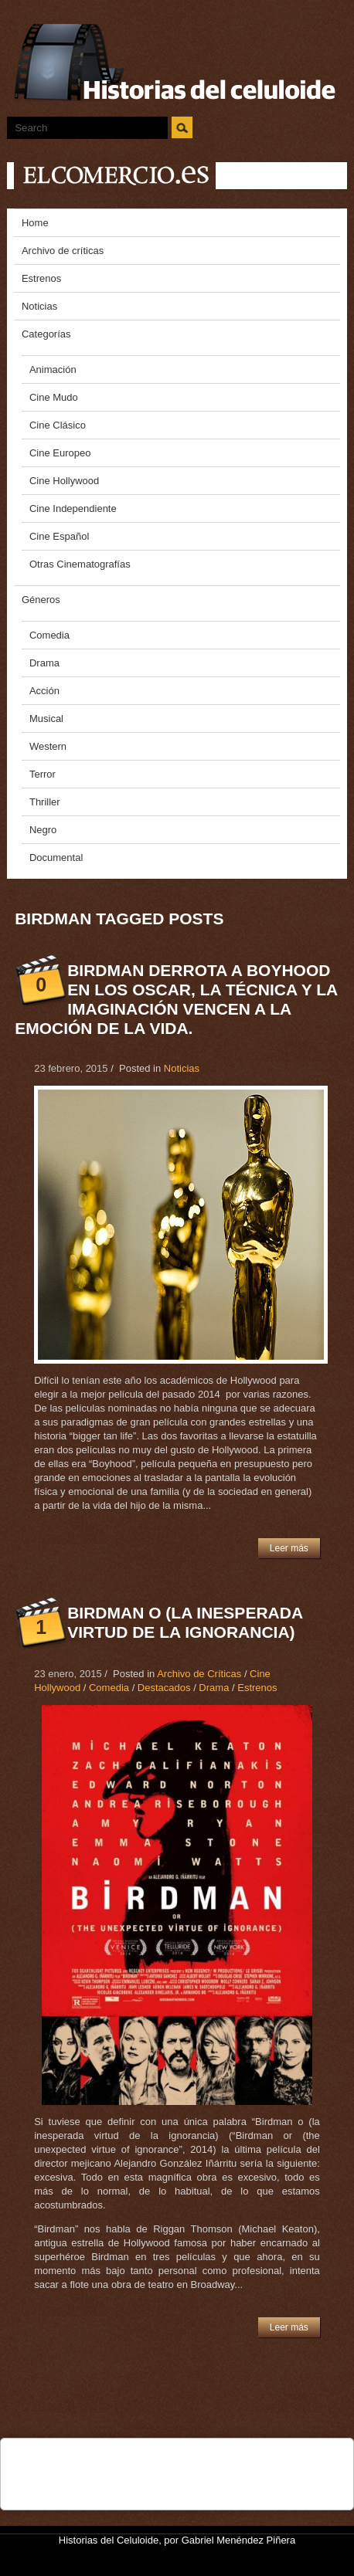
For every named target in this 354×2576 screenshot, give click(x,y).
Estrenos (257, 1687)
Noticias (181, 1068)
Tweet (84, 2458)
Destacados (164, 1687)
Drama (214, 1687)
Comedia (109, 1687)
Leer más (289, 1548)
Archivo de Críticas (199, 1673)
